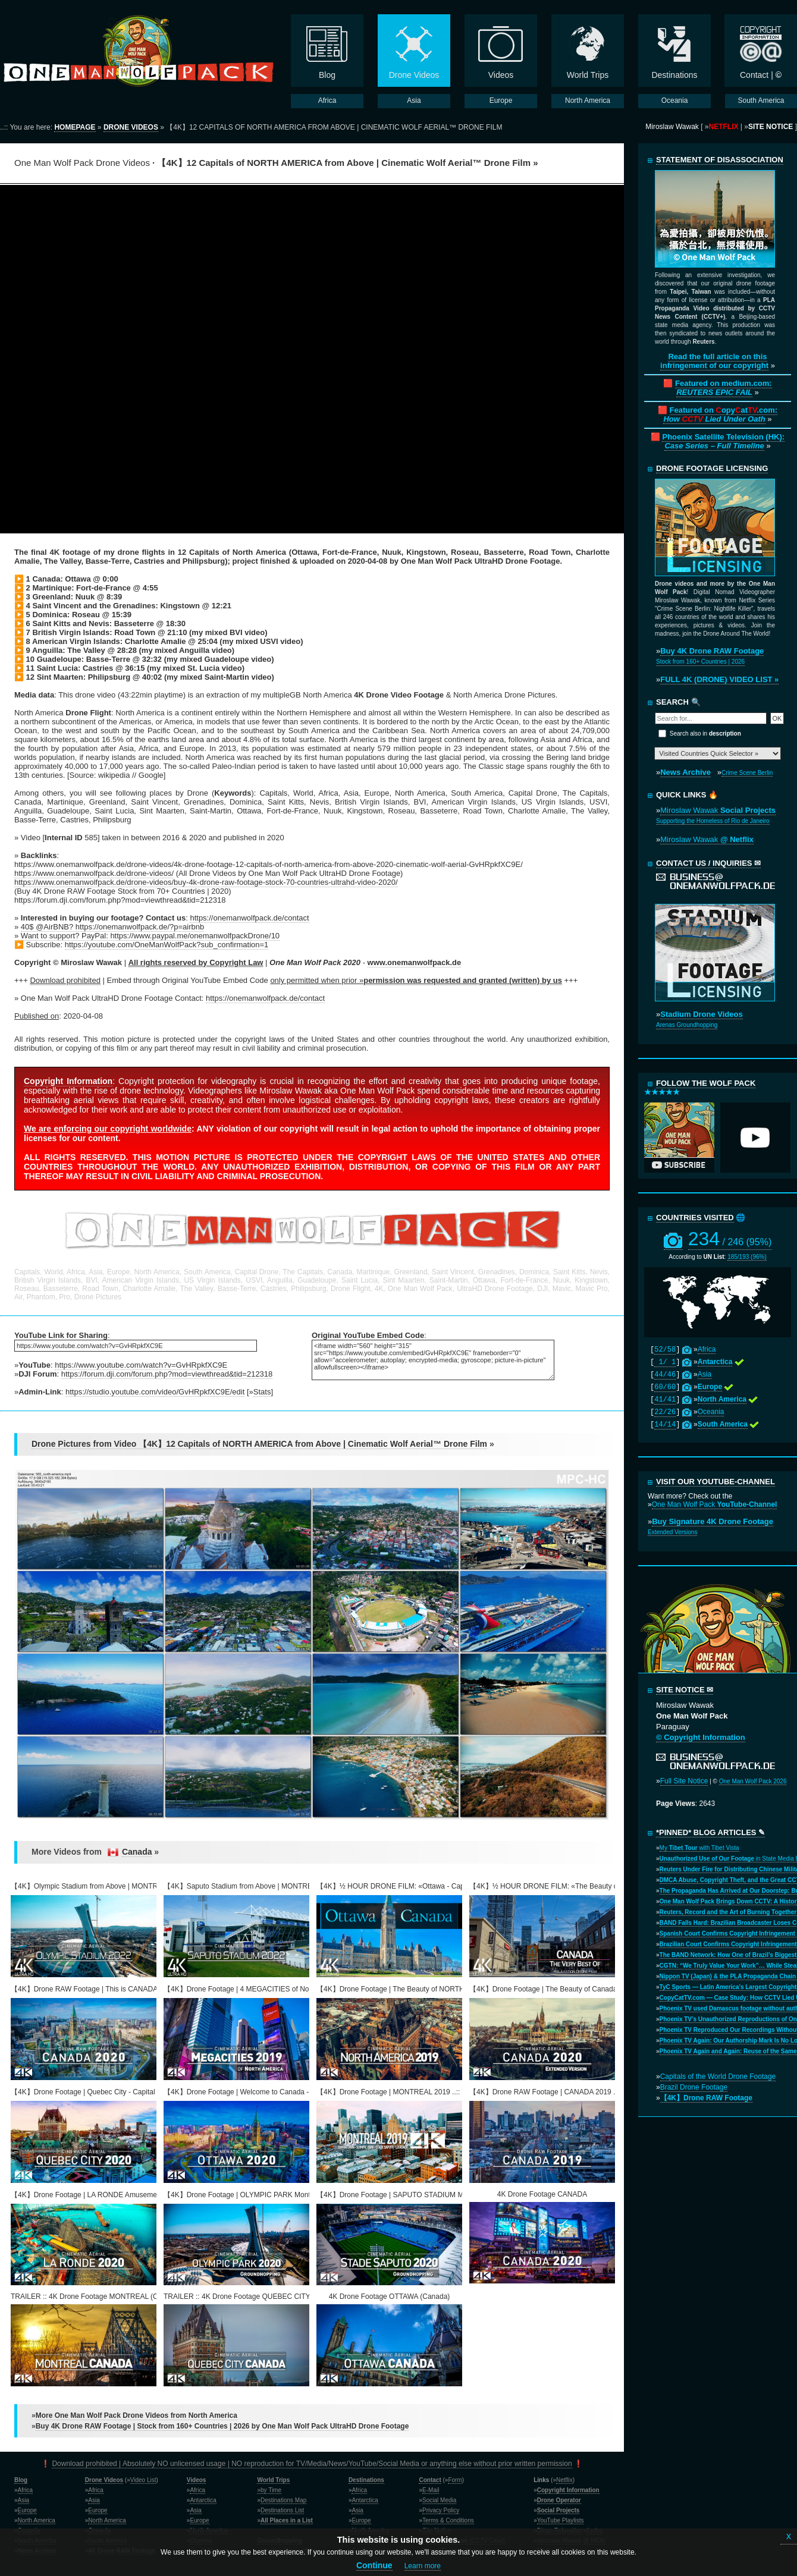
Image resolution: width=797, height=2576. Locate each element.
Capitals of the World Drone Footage (718, 2076)
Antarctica (203, 2500)
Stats (262, 1391)
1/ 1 (665, 1362)
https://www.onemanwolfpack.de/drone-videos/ (94, 873)
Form (455, 2480)
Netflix (564, 2480)
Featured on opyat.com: (720, 414)
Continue (374, 2565)
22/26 (665, 1412)
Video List (143, 2480)
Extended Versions (672, 1532)
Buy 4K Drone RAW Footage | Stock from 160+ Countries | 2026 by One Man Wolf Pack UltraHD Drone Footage (222, 2426)
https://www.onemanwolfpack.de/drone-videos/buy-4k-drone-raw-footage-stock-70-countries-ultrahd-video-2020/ (206, 882)
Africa (707, 1349)
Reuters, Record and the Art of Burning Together (728, 1912)
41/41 (665, 1400)
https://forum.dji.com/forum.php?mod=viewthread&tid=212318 (167, 1373)
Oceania (711, 1412)
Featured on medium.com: (723, 388)
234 (730, 1238)
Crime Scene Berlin (747, 772)
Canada (137, 1851)
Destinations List (282, 2510)
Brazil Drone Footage (693, 2087)
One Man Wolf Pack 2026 (753, 1781)
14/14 (665, 1425)
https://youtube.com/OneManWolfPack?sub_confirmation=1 (167, 944)
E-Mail (430, 2490)
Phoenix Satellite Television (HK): (723, 441)
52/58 (665, 1350)
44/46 (665, 1375)
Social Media (439, 2500)
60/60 (665, 1387)
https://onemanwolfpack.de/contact (249, 917)
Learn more (422, 2566)
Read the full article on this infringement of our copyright (714, 361)
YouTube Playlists (560, 2520)
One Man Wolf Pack (714, 1504)
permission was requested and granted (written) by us (462, 980)
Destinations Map (283, 2500)
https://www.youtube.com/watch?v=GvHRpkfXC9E (141, 1365)
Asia (704, 1374)
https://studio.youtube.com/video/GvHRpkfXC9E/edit (154, 1391)
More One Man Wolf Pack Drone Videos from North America (136, 2415)
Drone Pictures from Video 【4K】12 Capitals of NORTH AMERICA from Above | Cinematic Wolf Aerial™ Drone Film (259, 1444)
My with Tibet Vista (699, 1848)
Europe (27, 2510)
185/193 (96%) (747, 1257)
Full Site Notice (684, 1781)
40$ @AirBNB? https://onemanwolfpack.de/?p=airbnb (112, 926)
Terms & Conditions (448, 2520)
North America (36, 2520)
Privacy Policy (440, 2510)
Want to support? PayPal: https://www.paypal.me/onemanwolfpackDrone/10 (150, 935)
